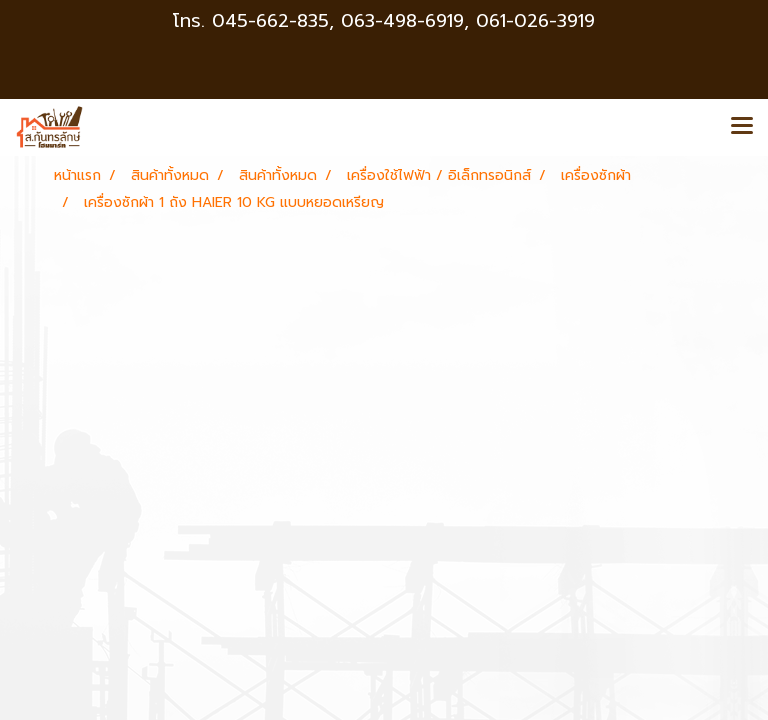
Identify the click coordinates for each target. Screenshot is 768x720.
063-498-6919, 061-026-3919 (468, 21)
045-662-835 (270, 21)
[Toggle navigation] (742, 127)
